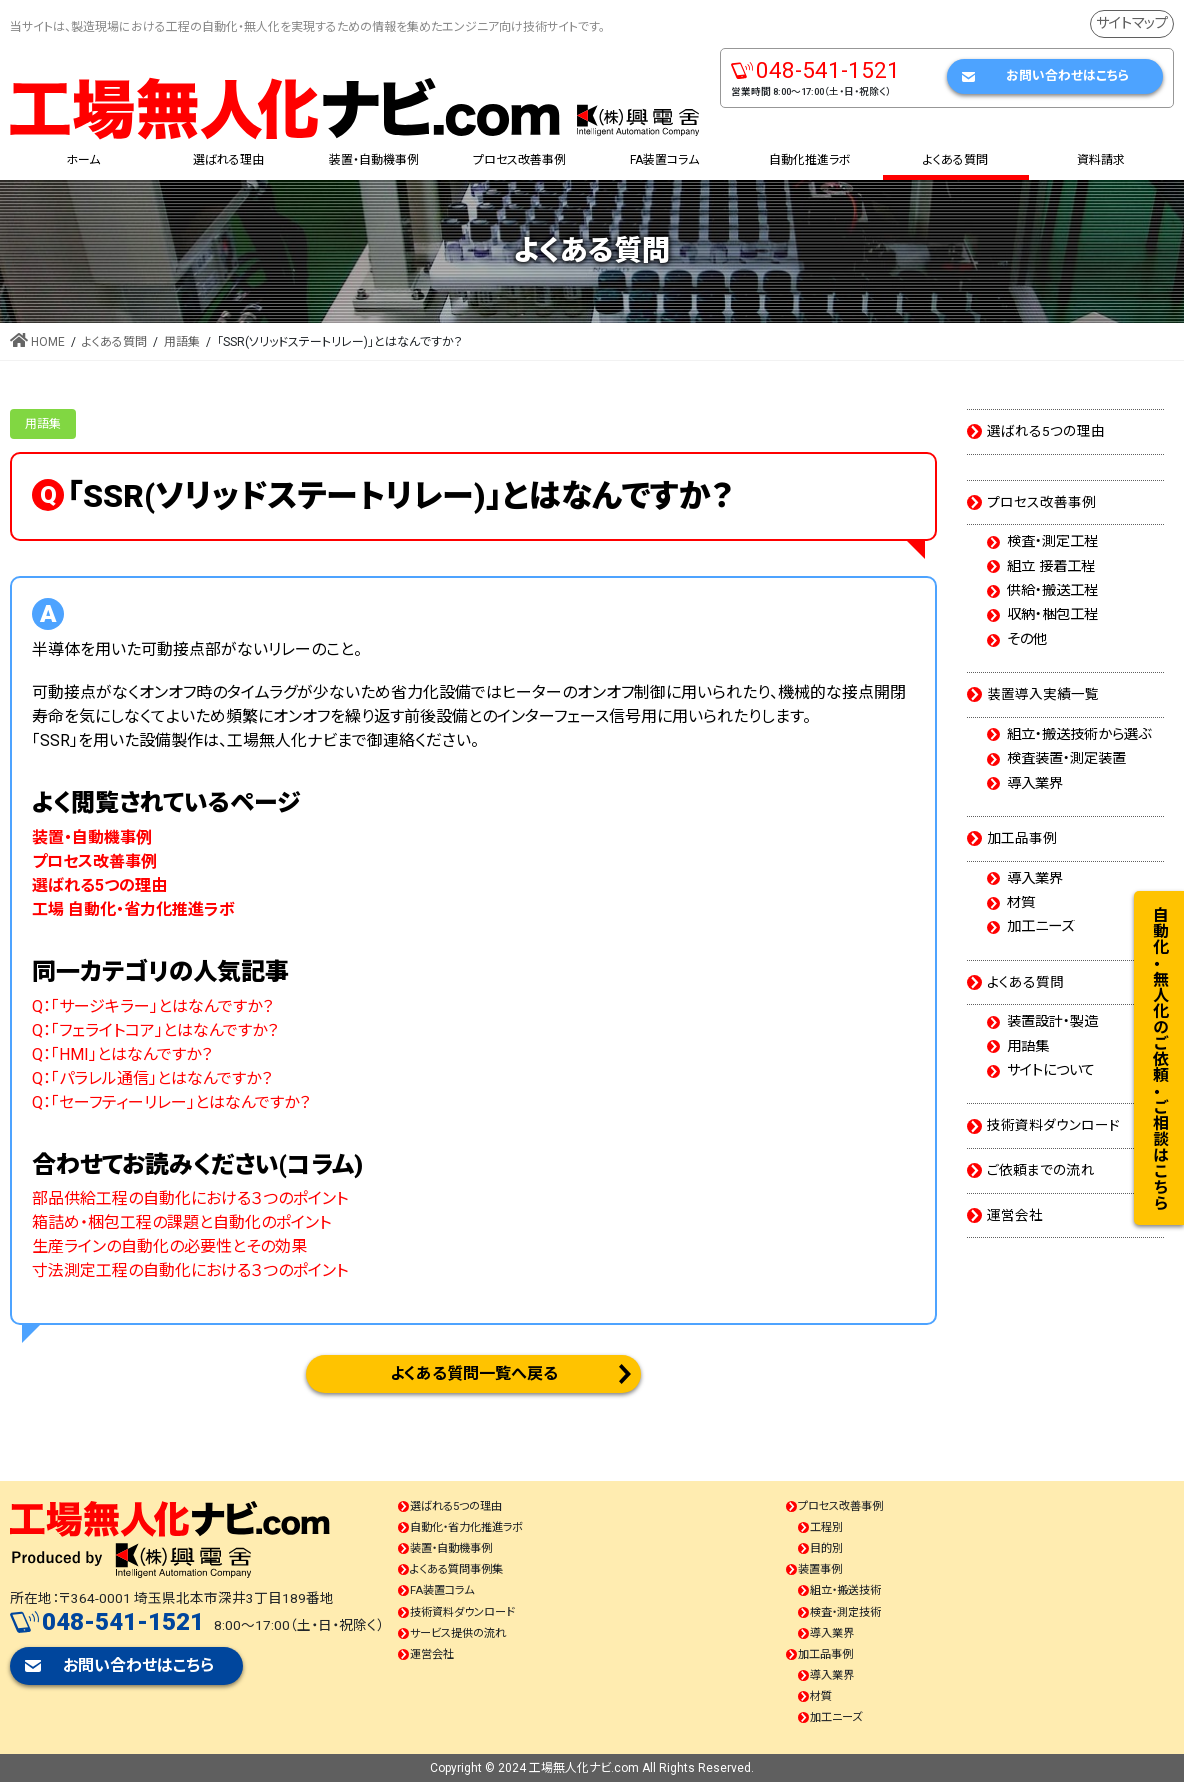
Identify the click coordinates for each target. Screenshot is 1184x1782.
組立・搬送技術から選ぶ (1079, 735)
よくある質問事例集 (456, 1569)
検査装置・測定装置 (1066, 759)
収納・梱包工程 (1052, 615)
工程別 (826, 1527)
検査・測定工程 (1052, 542)
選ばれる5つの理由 (1046, 431)
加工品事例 (1022, 838)
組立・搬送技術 (845, 1590)
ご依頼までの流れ (1041, 1170)
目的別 (826, 1548)
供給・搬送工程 (1052, 591)
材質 (1021, 903)
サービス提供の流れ (458, 1633)
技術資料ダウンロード (1053, 1125)
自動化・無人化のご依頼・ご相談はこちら (1159, 1058)
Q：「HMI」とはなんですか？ (122, 1054)
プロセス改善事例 (1041, 502)
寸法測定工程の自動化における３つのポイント (190, 1270)
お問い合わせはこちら (1067, 75)
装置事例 (820, 1569)
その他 (1027, 640)
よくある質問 (1025, 982)
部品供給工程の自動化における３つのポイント (190, 1198)
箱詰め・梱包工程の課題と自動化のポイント (181, 1222)
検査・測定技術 (845, 1612)
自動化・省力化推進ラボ (466, 1527)
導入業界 (1035, 784)
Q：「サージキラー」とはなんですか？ (152, 1006)
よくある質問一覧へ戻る (474, 1373)
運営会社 (1015, 1215)
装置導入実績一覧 (1043, 694)
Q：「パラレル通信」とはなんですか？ (152, 1078)
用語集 (43, 424)
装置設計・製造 (1052, 1022)
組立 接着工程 (1051, 567)
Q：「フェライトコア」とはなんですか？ (155, 1030)
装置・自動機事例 (451, 1548)
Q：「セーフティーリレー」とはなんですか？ (171, 1102)
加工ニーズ (1040, 927)
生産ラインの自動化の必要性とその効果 (169, 1246)
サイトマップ (1132, 23)
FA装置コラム (442, 1590)
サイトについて (1051, 1071)
